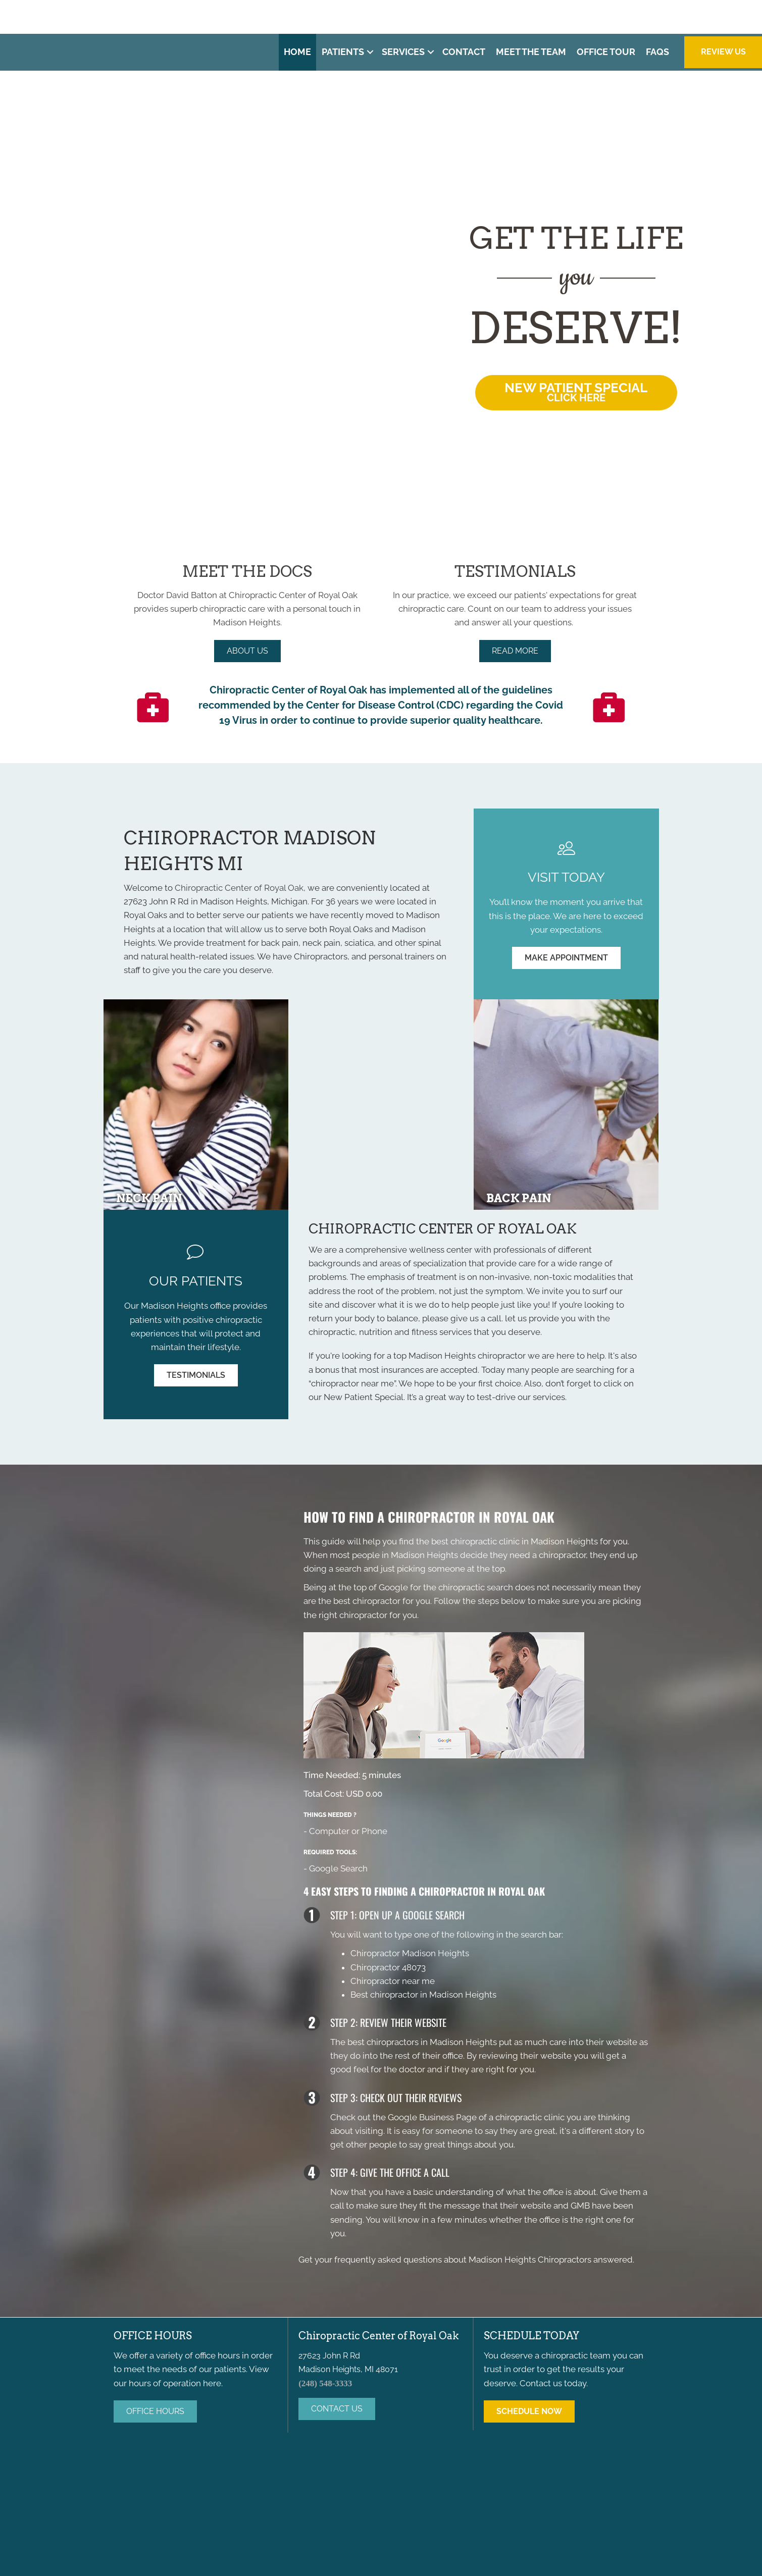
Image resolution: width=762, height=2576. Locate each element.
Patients (343, 51)
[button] (370, 52)
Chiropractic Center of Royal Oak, (240, 888)
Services (403, 51)
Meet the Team (531, 51)
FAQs (657, 51)
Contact (463, 51)
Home (297, 51)
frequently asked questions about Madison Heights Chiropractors (462, 2260)
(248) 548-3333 (569, 16)
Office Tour (606, 51)
